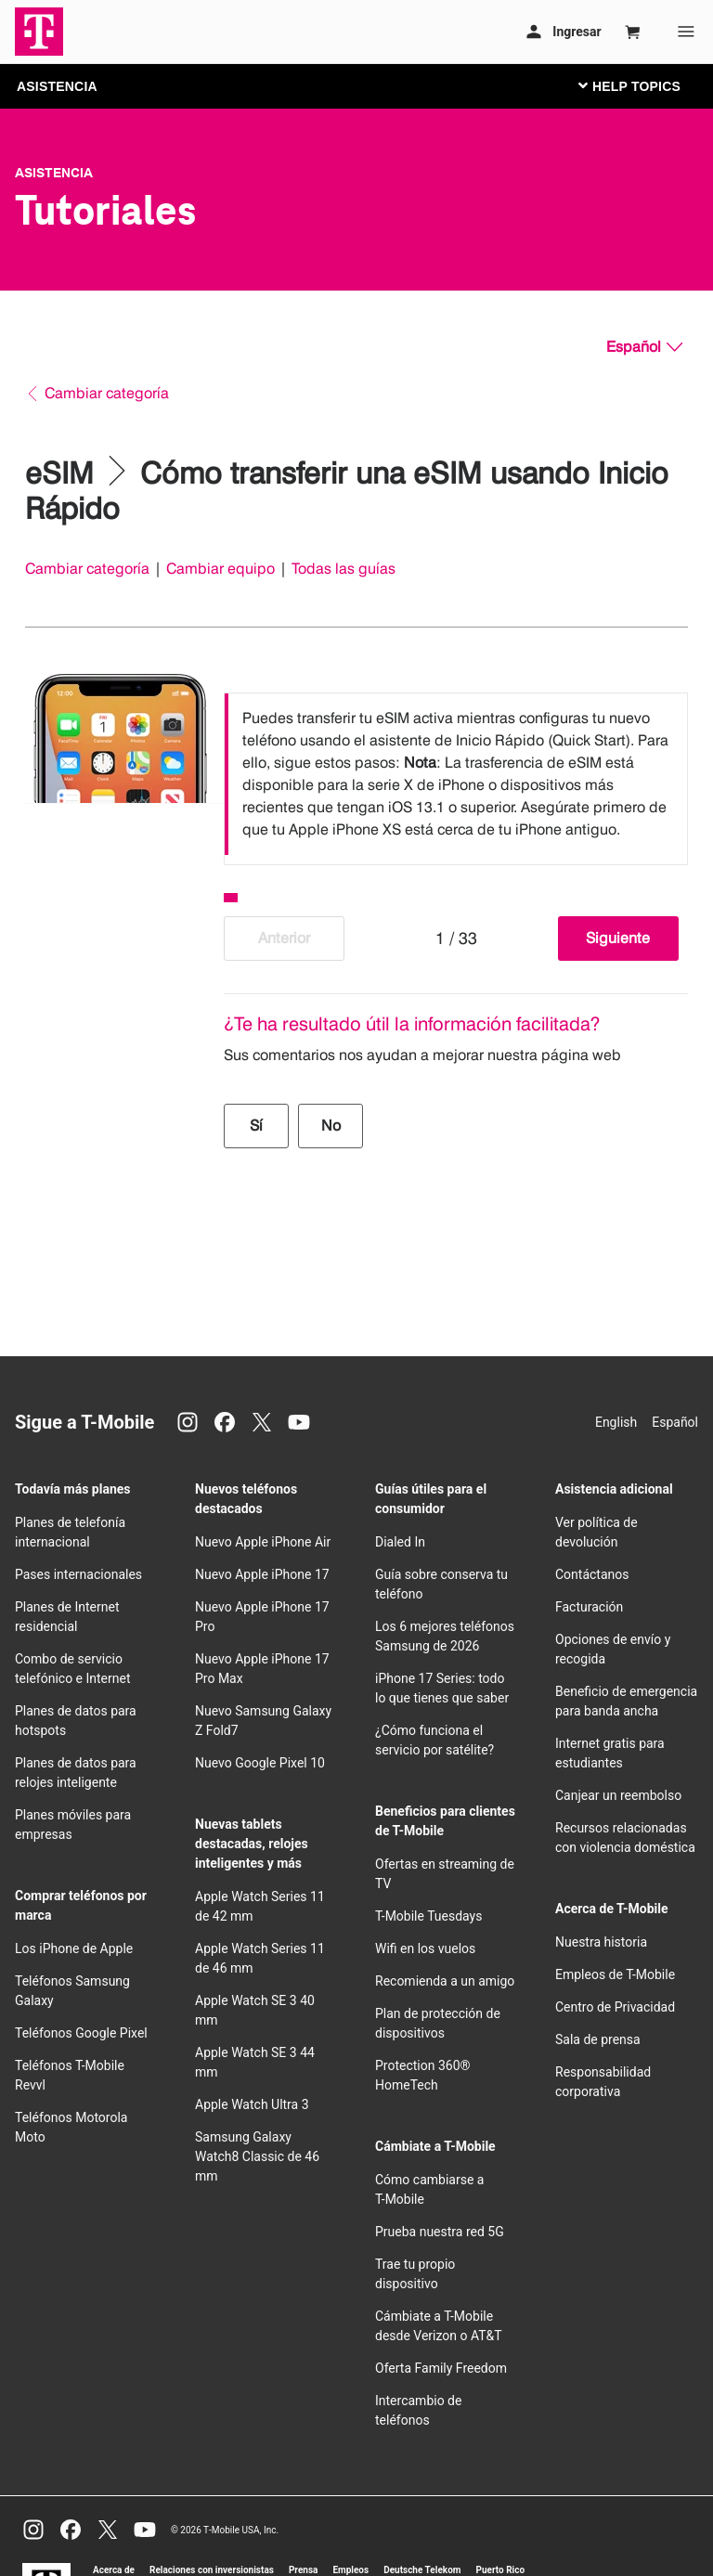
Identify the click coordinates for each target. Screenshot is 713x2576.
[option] (456, 774)
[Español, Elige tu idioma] (644, 347)
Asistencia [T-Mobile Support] (54, 172)
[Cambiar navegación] (643, 85)
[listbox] (456, 774)
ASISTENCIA (57, 86)
